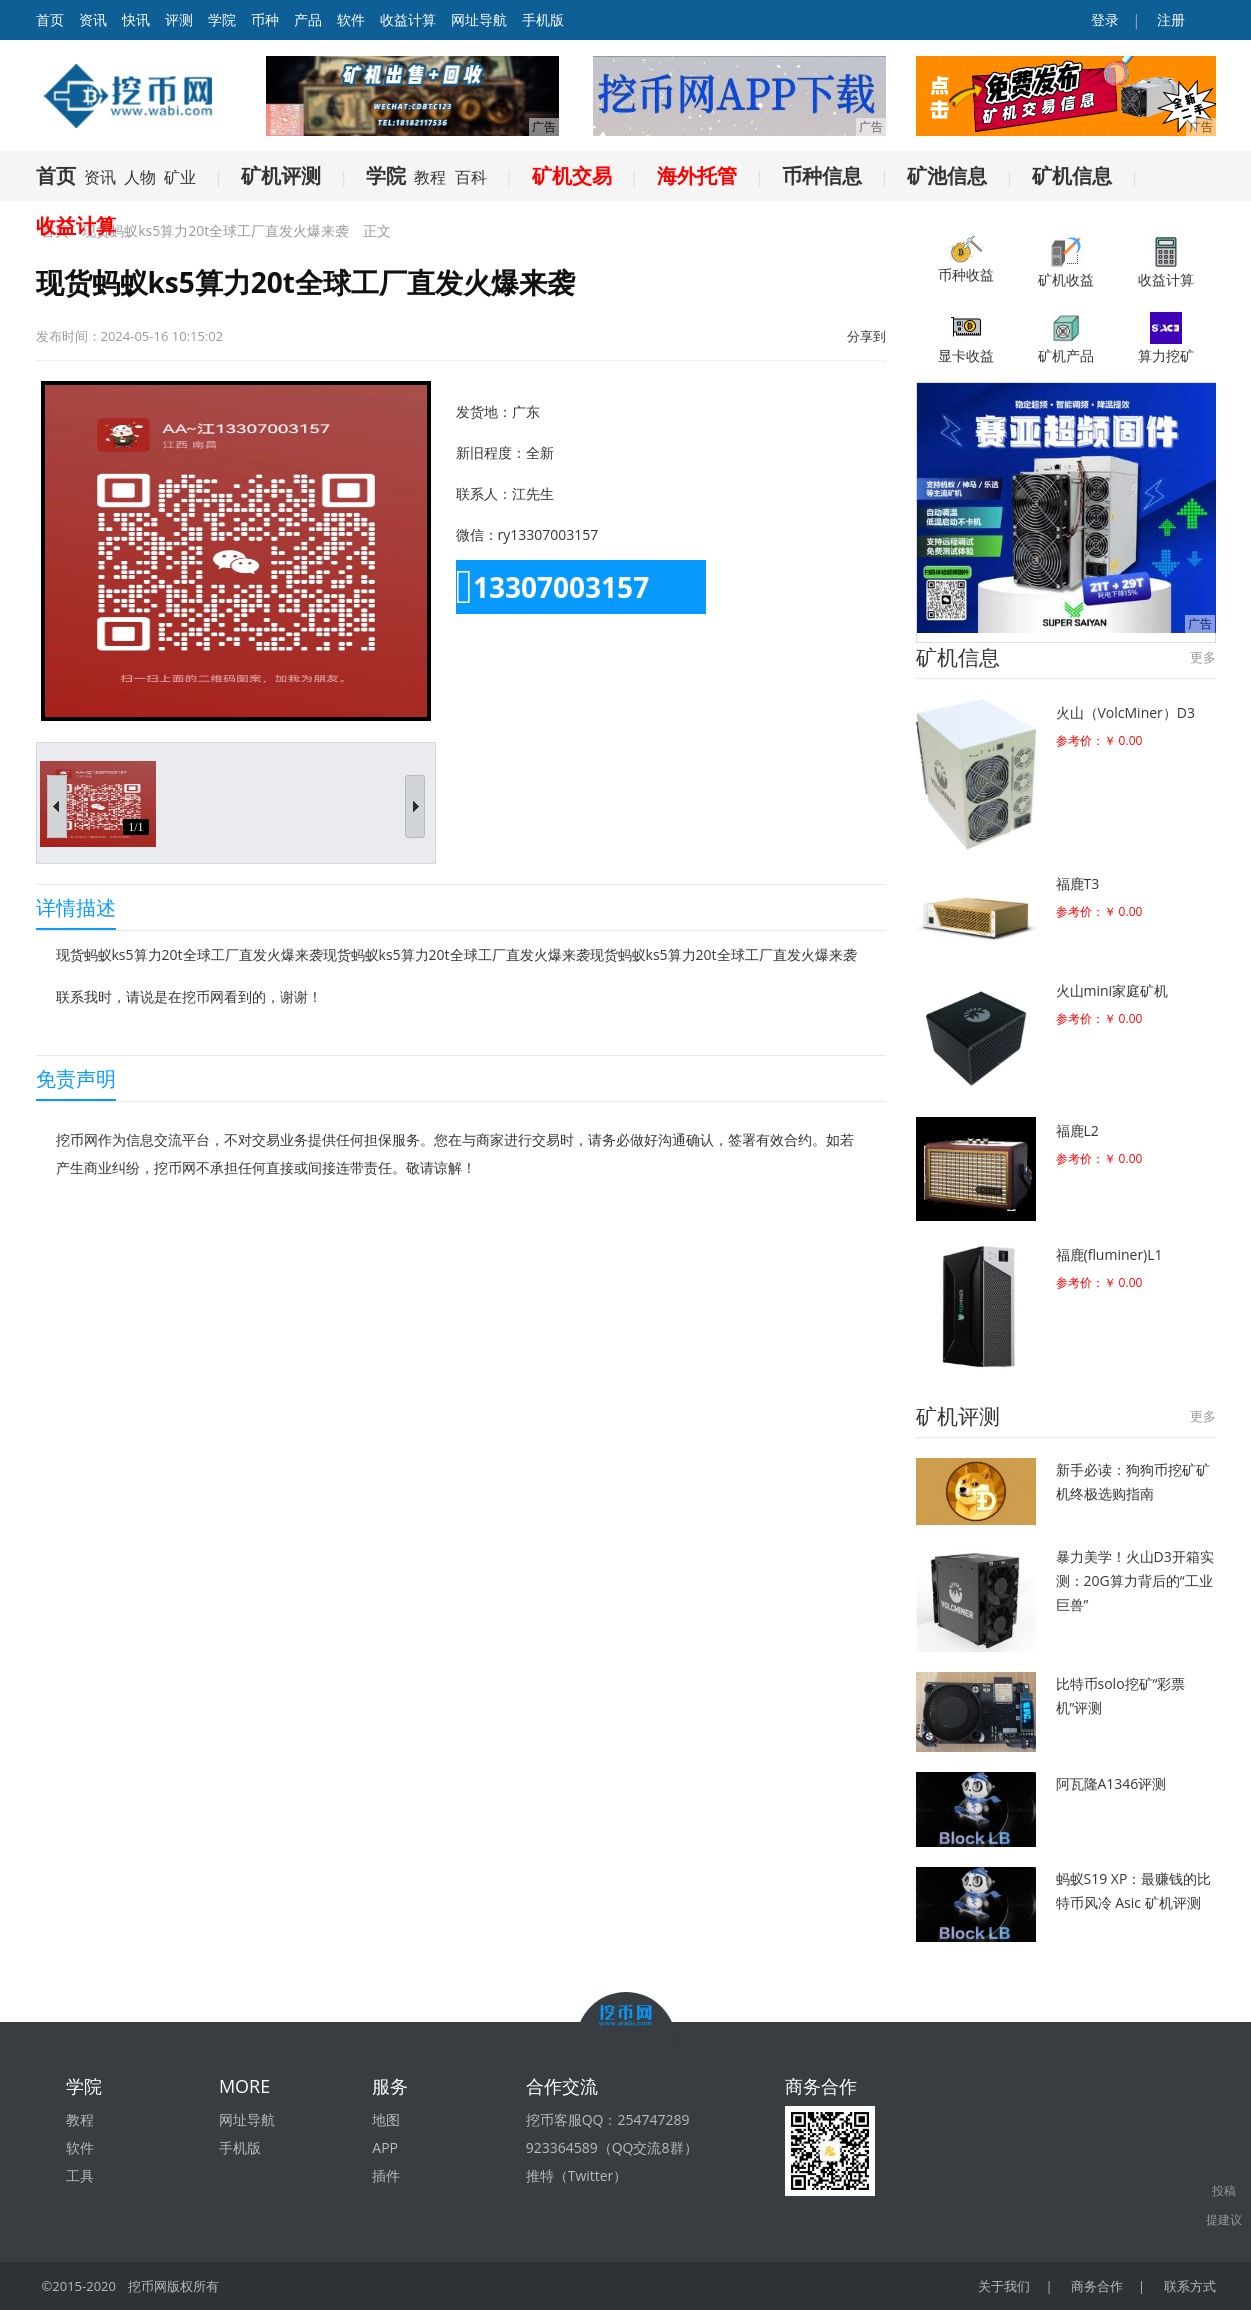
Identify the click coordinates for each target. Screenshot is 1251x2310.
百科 (471, 177)
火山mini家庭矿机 (1112, 990)
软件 (351, 19)
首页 (56, 175)
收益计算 (408, 19)
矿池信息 (947, 175)
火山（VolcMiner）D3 (1125, 712)
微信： (477, 534)
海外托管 (697, 175)
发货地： (484, 411)
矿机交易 (572, 175)
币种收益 (966, 260)
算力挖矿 (1166, 338)
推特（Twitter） (577, 2175)
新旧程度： (491, 452)
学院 (222, 19)
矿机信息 (1072, 175)
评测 (179, 19)
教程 (430, 177)
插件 (386, 2175)
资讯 (93, 19)
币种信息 (822, 175)
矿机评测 (281, 175)
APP (385, 2147)
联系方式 (1190, 2286)
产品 (308, 19)
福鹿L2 (1077, 1130)
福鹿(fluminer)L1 (1109, 1254)
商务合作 (1097, 2286)
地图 (386, 2119)
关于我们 (1004, 2286)
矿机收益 (1066, 262)
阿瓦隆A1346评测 (1111, 1783)
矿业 (180, 177)
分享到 (866, 336)
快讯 (136, 19)
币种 (265, 19)
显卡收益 (966, 338)
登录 (1103, 19)
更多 (1203, 657)
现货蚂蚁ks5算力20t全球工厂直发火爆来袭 (215, 230)
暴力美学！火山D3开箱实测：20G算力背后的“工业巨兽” (1135, 1580)
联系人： (484, 493)
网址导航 (479, 19)
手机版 (543, 19)
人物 (140, 177)
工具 (80, 2175)
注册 (1170, 19)
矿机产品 (1066, 338)
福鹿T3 (1078, 883)
